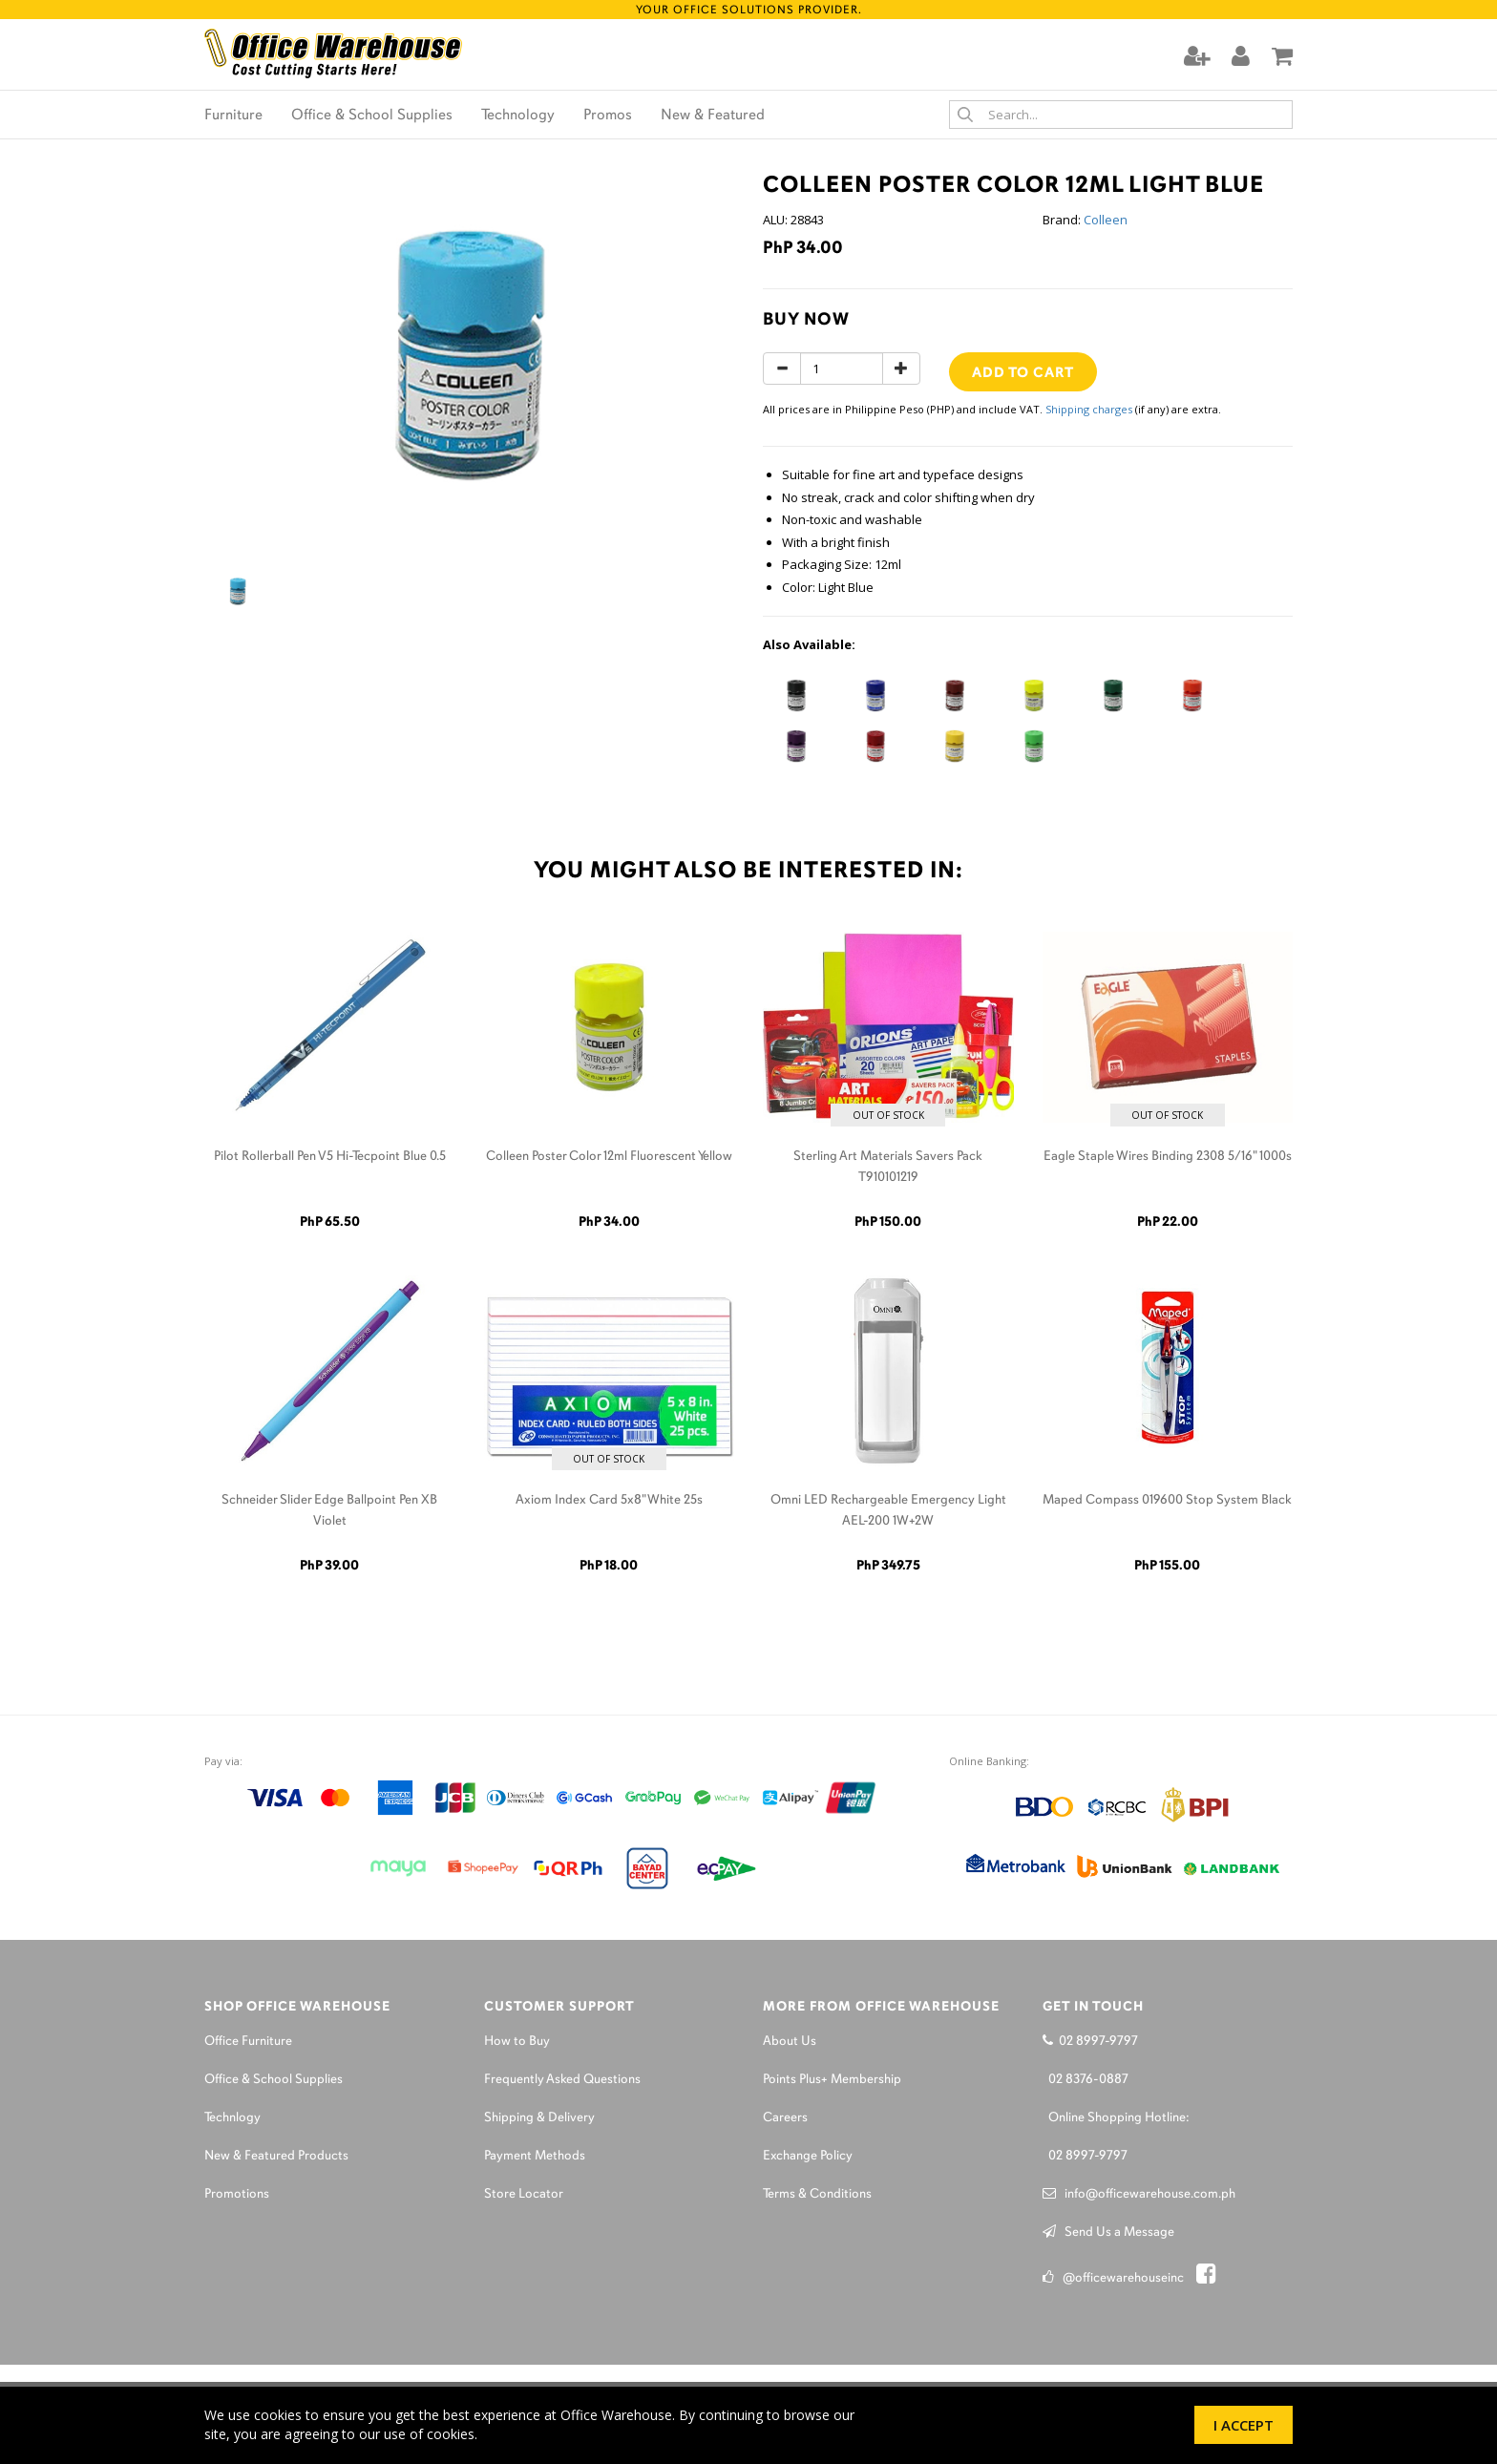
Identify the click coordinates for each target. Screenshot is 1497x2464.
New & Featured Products (276, 2156)
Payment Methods (534, 2156)
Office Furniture (248, 2041)
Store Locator (523, 2194)
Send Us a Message (1108, 2232)
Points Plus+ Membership (832, 2080)
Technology (518, 115)
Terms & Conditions (817, 2194)
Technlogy (232, 2118)
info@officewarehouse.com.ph (1139, 2194)
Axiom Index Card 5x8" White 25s (609, 1500)
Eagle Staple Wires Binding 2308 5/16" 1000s (1168, 1156)
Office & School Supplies (372, 115)
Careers (785, 2118)
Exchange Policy (808, 2156)
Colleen (1106, 219)
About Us (789, 2041)
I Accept (1243, 2424)
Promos (607, 115)
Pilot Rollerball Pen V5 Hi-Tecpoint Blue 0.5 (330, 1156)
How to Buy (517, 2041)
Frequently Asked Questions (562, 2080)
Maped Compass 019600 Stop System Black (1167, 1500)
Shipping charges (1088, 409)
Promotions (236, 2194)
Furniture (233, 115)
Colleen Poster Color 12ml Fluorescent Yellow (609, 1156)
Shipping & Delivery (539, 2118)
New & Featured (713, 115)
